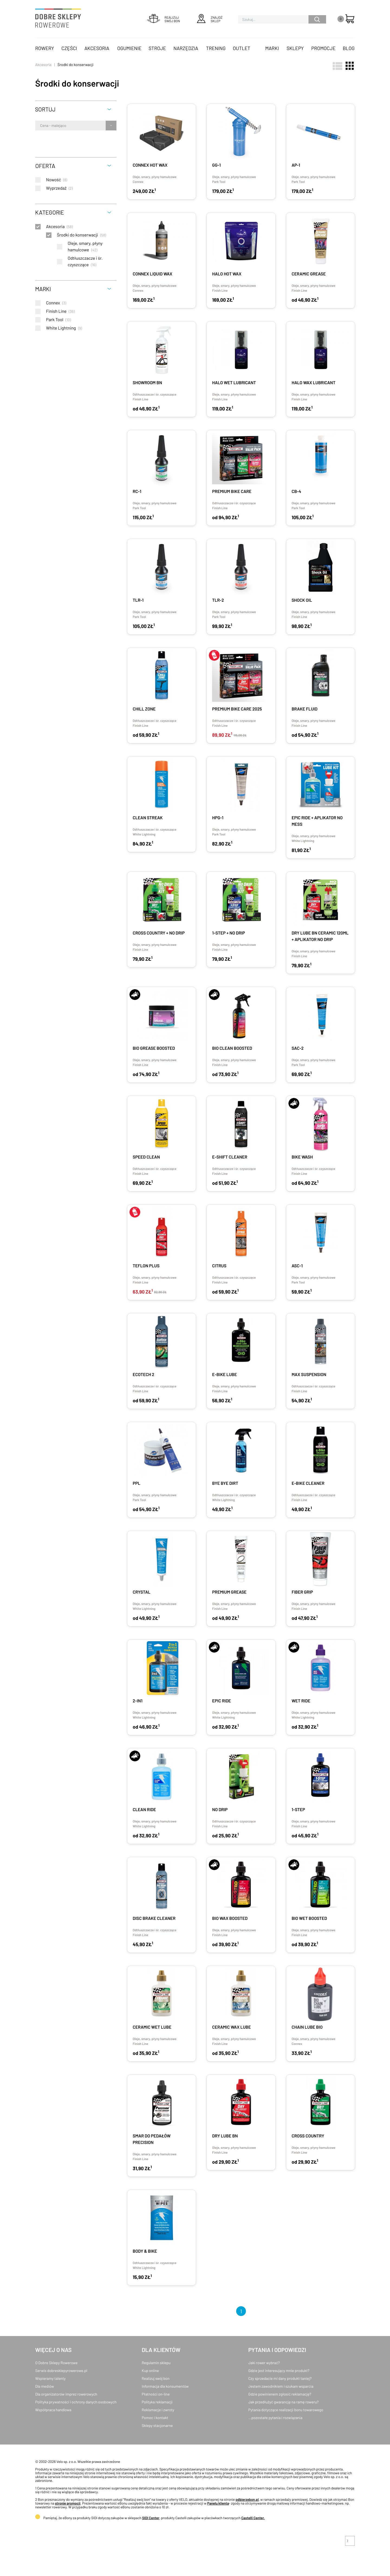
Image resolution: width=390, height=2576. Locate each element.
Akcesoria (96, 48)
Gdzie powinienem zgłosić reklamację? (279, 2394)
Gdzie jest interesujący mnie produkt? (279, 2370)
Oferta (45, 165)
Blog (349, 48)
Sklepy (295, 48)
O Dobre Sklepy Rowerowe (56, 2362)
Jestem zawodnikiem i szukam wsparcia (280, 2386)
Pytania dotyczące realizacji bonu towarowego (285, 2409)
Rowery (44, 48)
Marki (272, 48)
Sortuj (45, 109)
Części (69, 48)
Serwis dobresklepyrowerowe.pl (61, 2370)
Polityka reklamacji (157, 2402)
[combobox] (40, 125)
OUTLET (241, 48)
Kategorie (49, 212)
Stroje (157, 48)
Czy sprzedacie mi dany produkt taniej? (280, 2378)
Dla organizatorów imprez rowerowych (66, 2394)
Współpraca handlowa (53, 2409)
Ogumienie (129, 48)
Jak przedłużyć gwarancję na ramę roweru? (283, 2402)
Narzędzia (185, 48)
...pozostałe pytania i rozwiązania (275, 2417)
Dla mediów (44, 2386)
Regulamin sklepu (156, 2362)
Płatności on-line (156, 2394)
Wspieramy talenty (50, 2378)
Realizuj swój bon (155, 2378)
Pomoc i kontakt (155, 2417)
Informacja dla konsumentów (165, 2386)
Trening (216, 48)
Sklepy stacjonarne (157, 2425)
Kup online (150, 2370)
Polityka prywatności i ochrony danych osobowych (75, 2402)
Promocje (323, 48)
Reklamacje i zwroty (158, 2409)
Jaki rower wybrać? (264, 2362)
